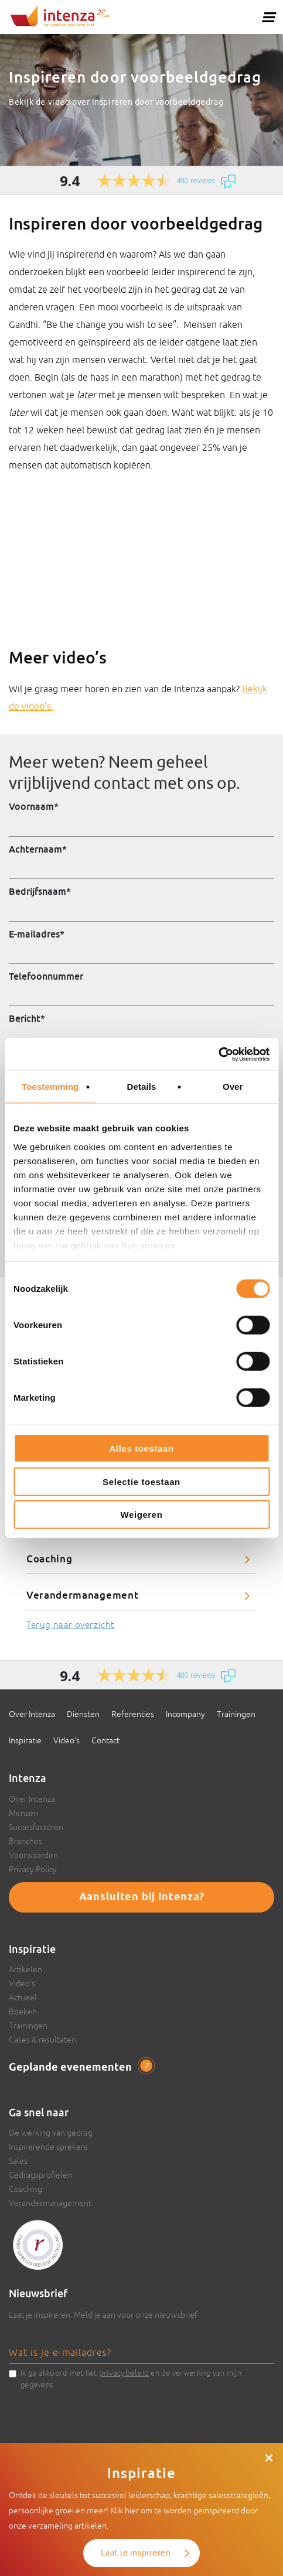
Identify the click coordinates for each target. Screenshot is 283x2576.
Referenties (132, 1714)
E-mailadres (36, 934)
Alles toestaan (141, 1448)
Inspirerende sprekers (48, 2147)
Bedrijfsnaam (40, 891)
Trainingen (236, 1714)
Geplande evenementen (80, 2067)
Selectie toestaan (141, 1481)
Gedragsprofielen (40, 2175)
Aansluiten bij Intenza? (141, 1897)
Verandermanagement (82, 1595)
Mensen (23, 1813)
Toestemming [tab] (50, 1087)
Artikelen (25, 1969)
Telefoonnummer (46, 976)
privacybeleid (124, 2372)
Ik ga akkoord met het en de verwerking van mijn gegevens (131, 2378)
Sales (18, 2161)
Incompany (185, 1714)
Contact (105, 1740)
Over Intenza (32, 1714)
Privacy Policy (33, 1869)
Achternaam (38, 849)
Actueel (23, 1997)
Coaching (49, 1558)
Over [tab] (233, 1087)
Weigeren (141, 1515)
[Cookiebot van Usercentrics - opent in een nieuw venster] (218, 1054)
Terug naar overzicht (70, 1625)
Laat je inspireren (136, 2553)
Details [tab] (141, 1087)
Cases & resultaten (42, 2040)
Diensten (83, 1714)
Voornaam (34, 806)
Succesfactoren (36, 1827)
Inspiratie (25, 1740)
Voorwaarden (33, 1855)
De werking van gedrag (51, 2133)
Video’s (66, 1740)
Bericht (27, 1018)
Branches (25, 1841)
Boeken (23, 2011)
